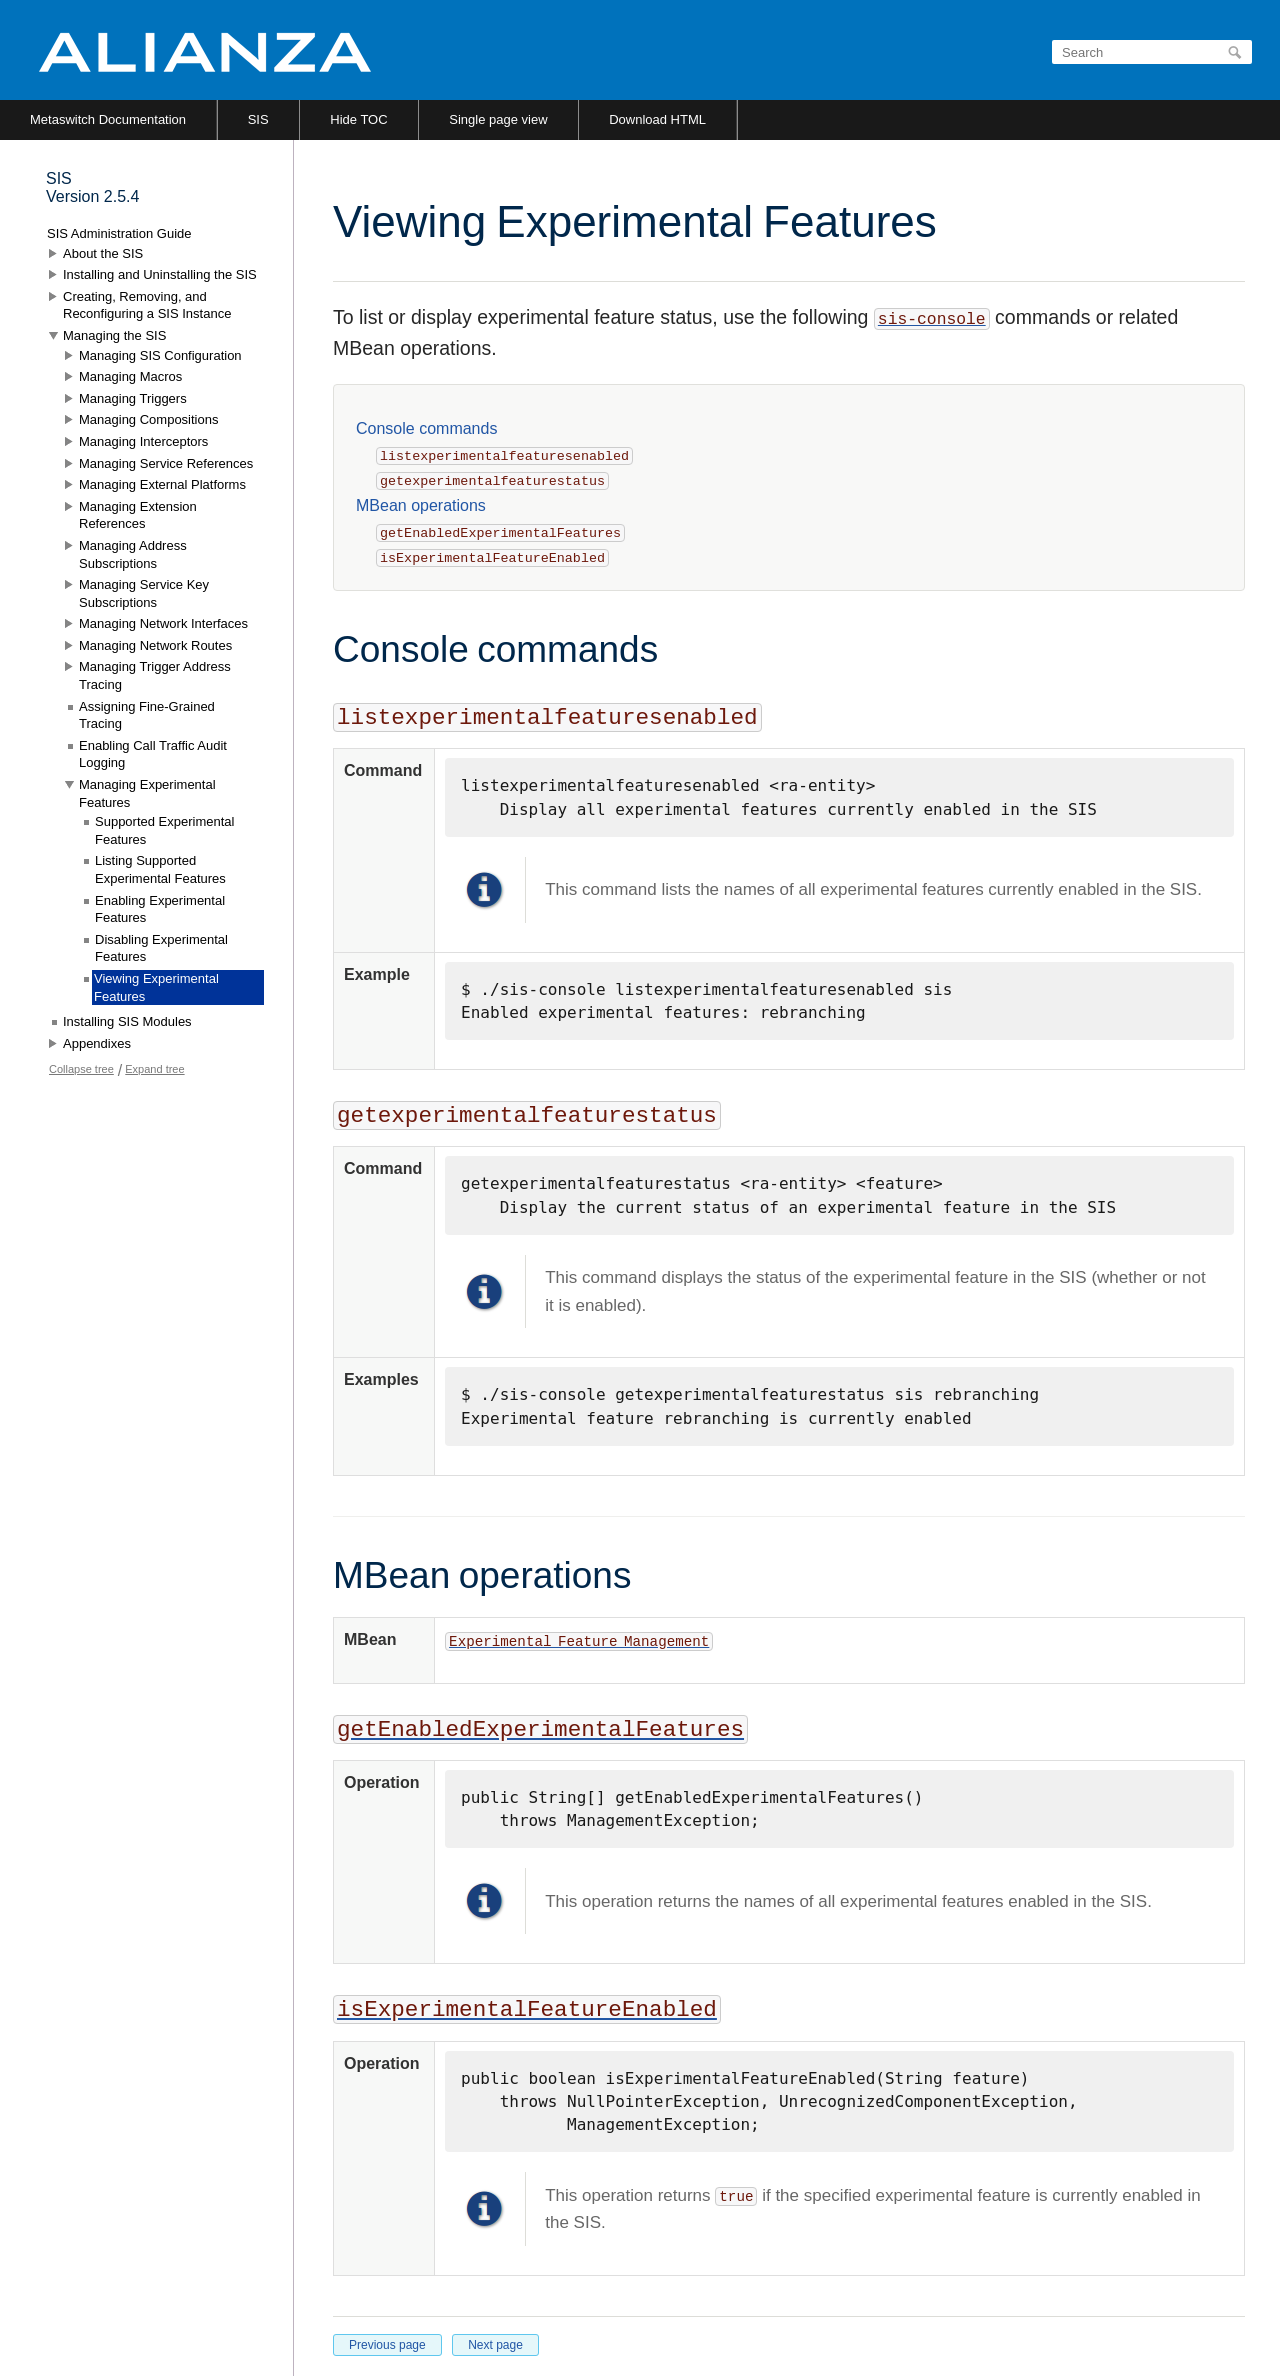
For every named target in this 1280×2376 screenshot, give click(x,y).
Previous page (387, 2345)
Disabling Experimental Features (161, 948)
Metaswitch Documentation (108, 119)
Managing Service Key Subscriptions (144, 593)
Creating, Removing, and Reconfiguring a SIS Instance (147, 305)
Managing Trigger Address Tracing (155, 675)
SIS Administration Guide (119, 233)
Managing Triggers (133, 398)
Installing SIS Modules (127, 1021)
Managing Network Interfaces (163, 623)
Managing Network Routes (155, 645)
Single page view (498, 119)
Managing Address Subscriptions (133, 554)
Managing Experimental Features (147, 793)
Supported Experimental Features (164, 830)
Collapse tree (81, 1069)
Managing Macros (130, 376)
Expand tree (154, 1069)
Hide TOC (358, 119)
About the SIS (103, 253)
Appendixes (97, 1043)
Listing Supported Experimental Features (160, 869)
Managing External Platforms (162, 484)
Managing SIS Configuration (160, 355)
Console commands (426, 428)
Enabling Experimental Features (160, 909)
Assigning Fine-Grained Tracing (147, 715)
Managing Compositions (148, 419)
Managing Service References (166, 463)
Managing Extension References (138, 515)
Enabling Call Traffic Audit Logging (153, 754)
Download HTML (657, 119)
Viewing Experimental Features (156, 987)
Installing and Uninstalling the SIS (160, 274)
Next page (495, 2345)
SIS (258, 119)
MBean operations (421, 505)
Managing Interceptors (143, 441)
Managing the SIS (114, 335)
